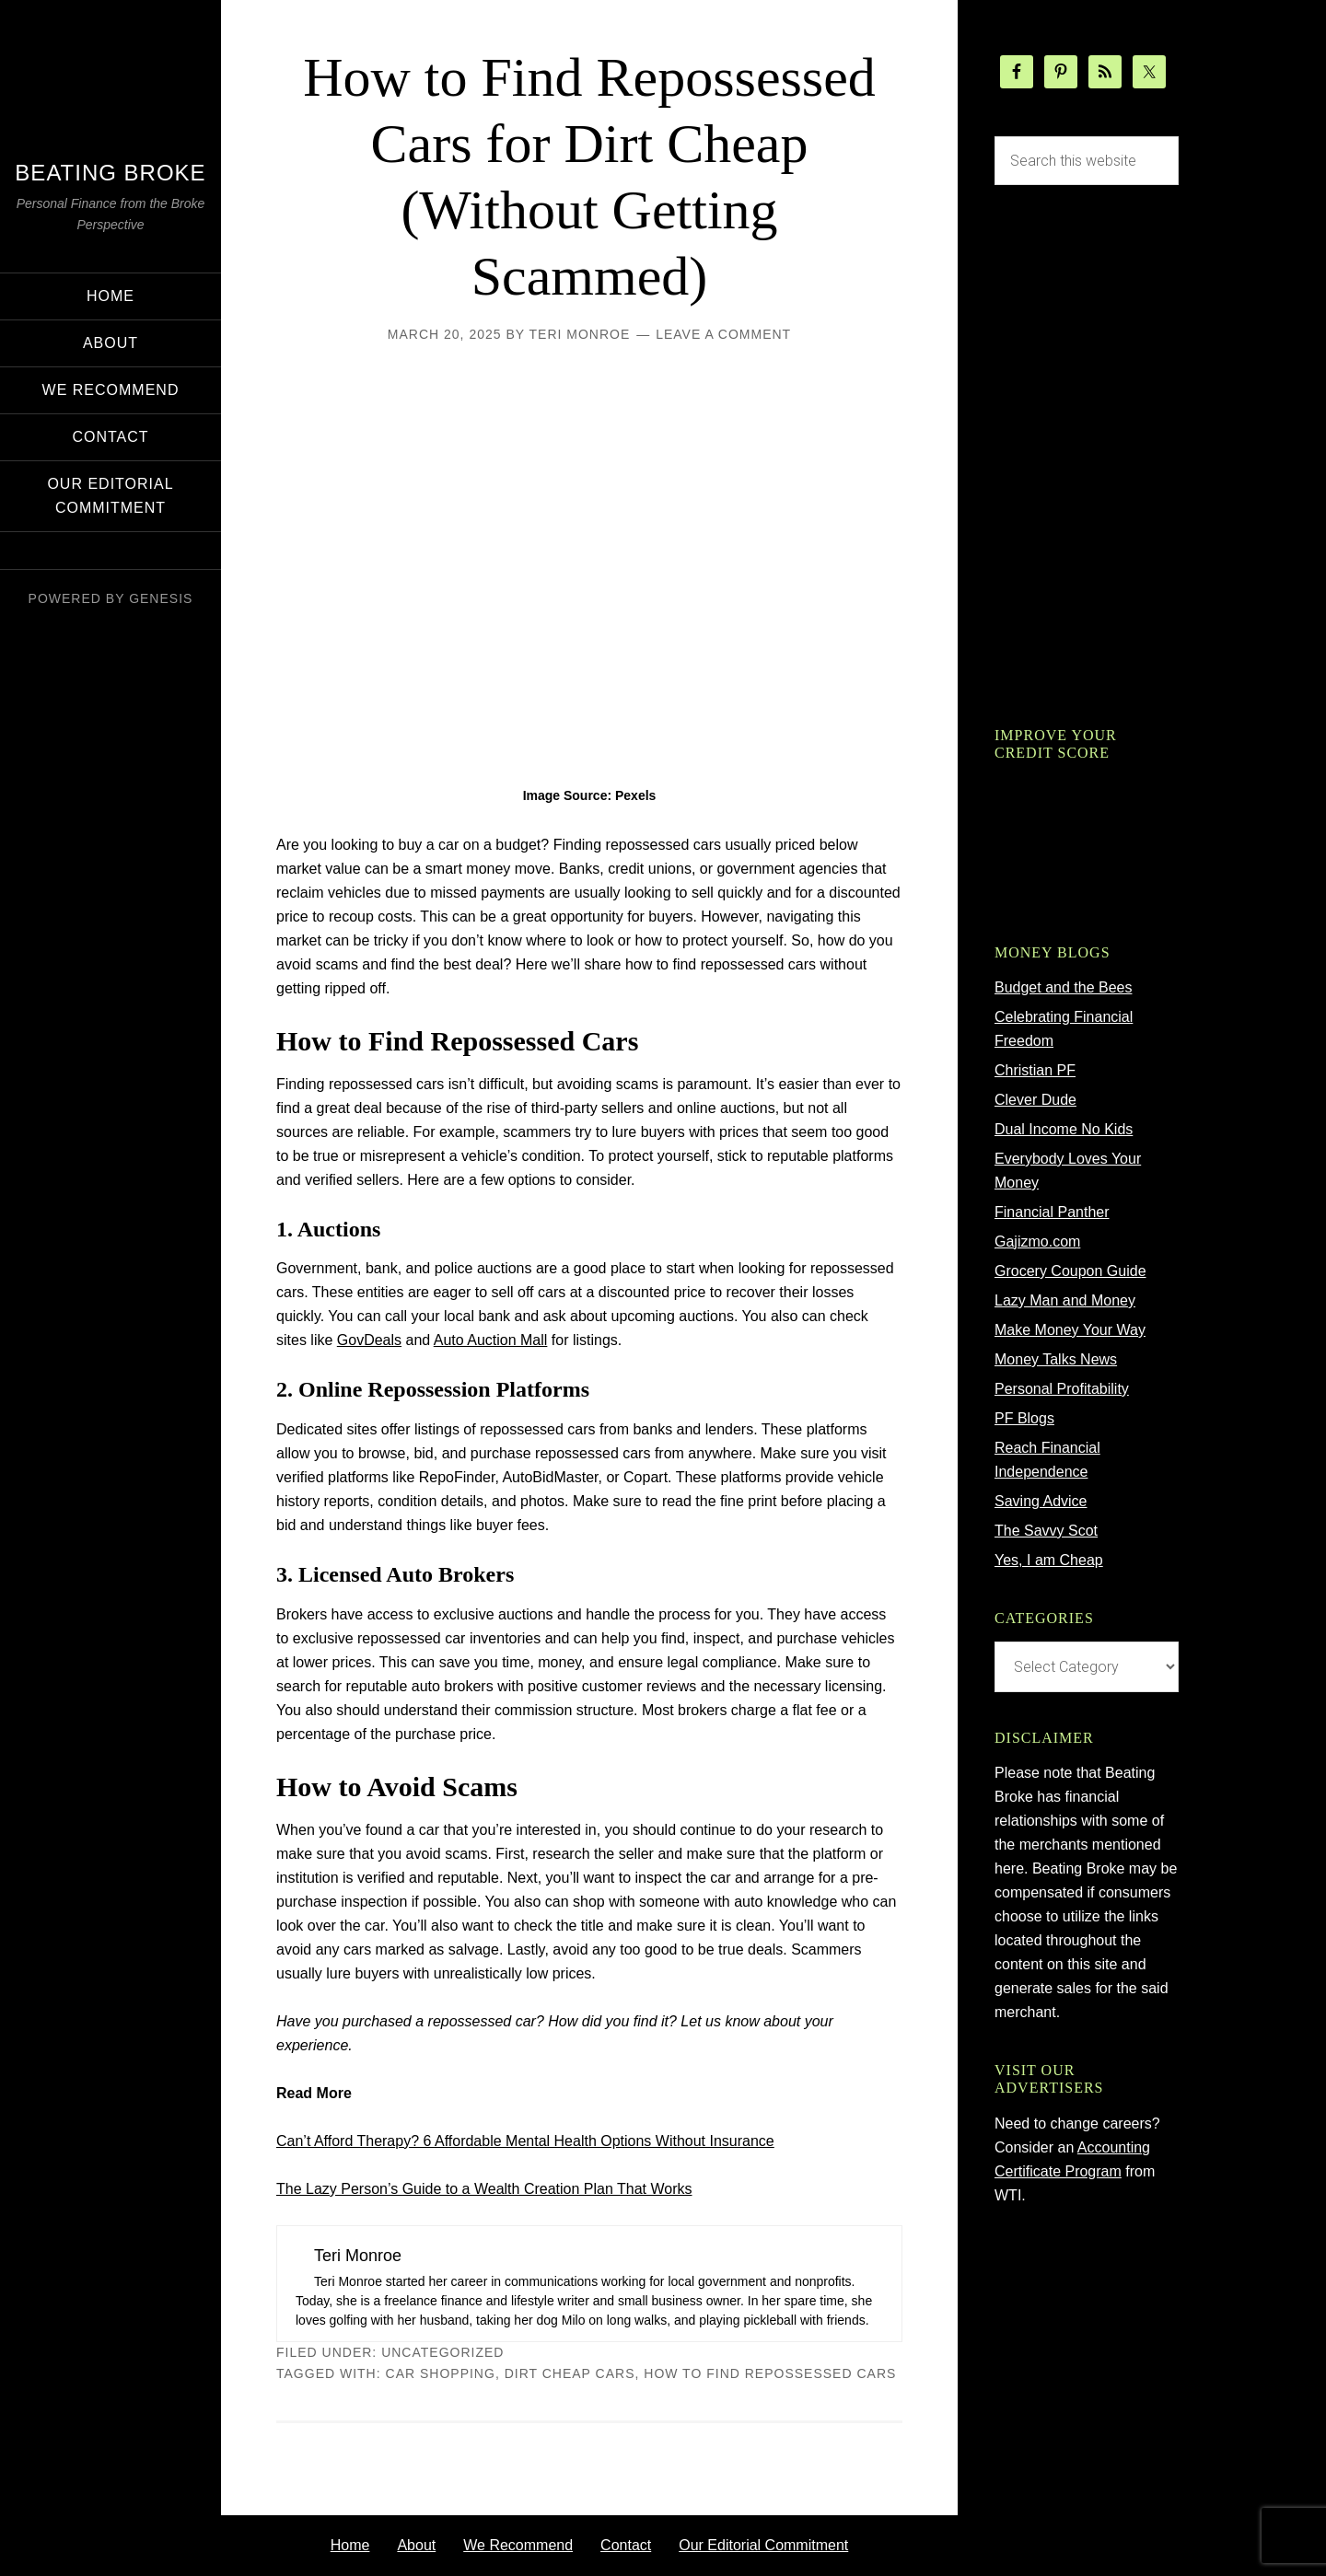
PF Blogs (1024, 1418)
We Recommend (518, 2545)
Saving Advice (1041, 1501)
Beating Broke (110, 172)
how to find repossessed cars (770, 2373)
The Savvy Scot (1046, 1530)
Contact (625, 2545)
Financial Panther (1052, 1212)
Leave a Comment (723, 334)
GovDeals (369, 1340)
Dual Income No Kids (1063, 1129)
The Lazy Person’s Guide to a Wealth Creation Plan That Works (484, 2189)
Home (350, 2545)
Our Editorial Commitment (763, 2545)
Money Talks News (1055, 1359)
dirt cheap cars (570, 2373)
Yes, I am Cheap (1048, 1560)
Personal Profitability (1061, 1389)
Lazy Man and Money (1064, 1300)
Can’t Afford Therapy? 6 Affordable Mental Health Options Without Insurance (525, 2141)
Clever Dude (1035, 1100)
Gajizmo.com (1037, 1241)
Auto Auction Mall (491, 1340)
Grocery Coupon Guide (1070, 1271)
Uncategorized (442, 2352)
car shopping (440, 2373)
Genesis (160, 598)
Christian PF (1035, 1070)
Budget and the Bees (1063, 987)
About (416, 2545)
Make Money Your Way (1070, 1330)
